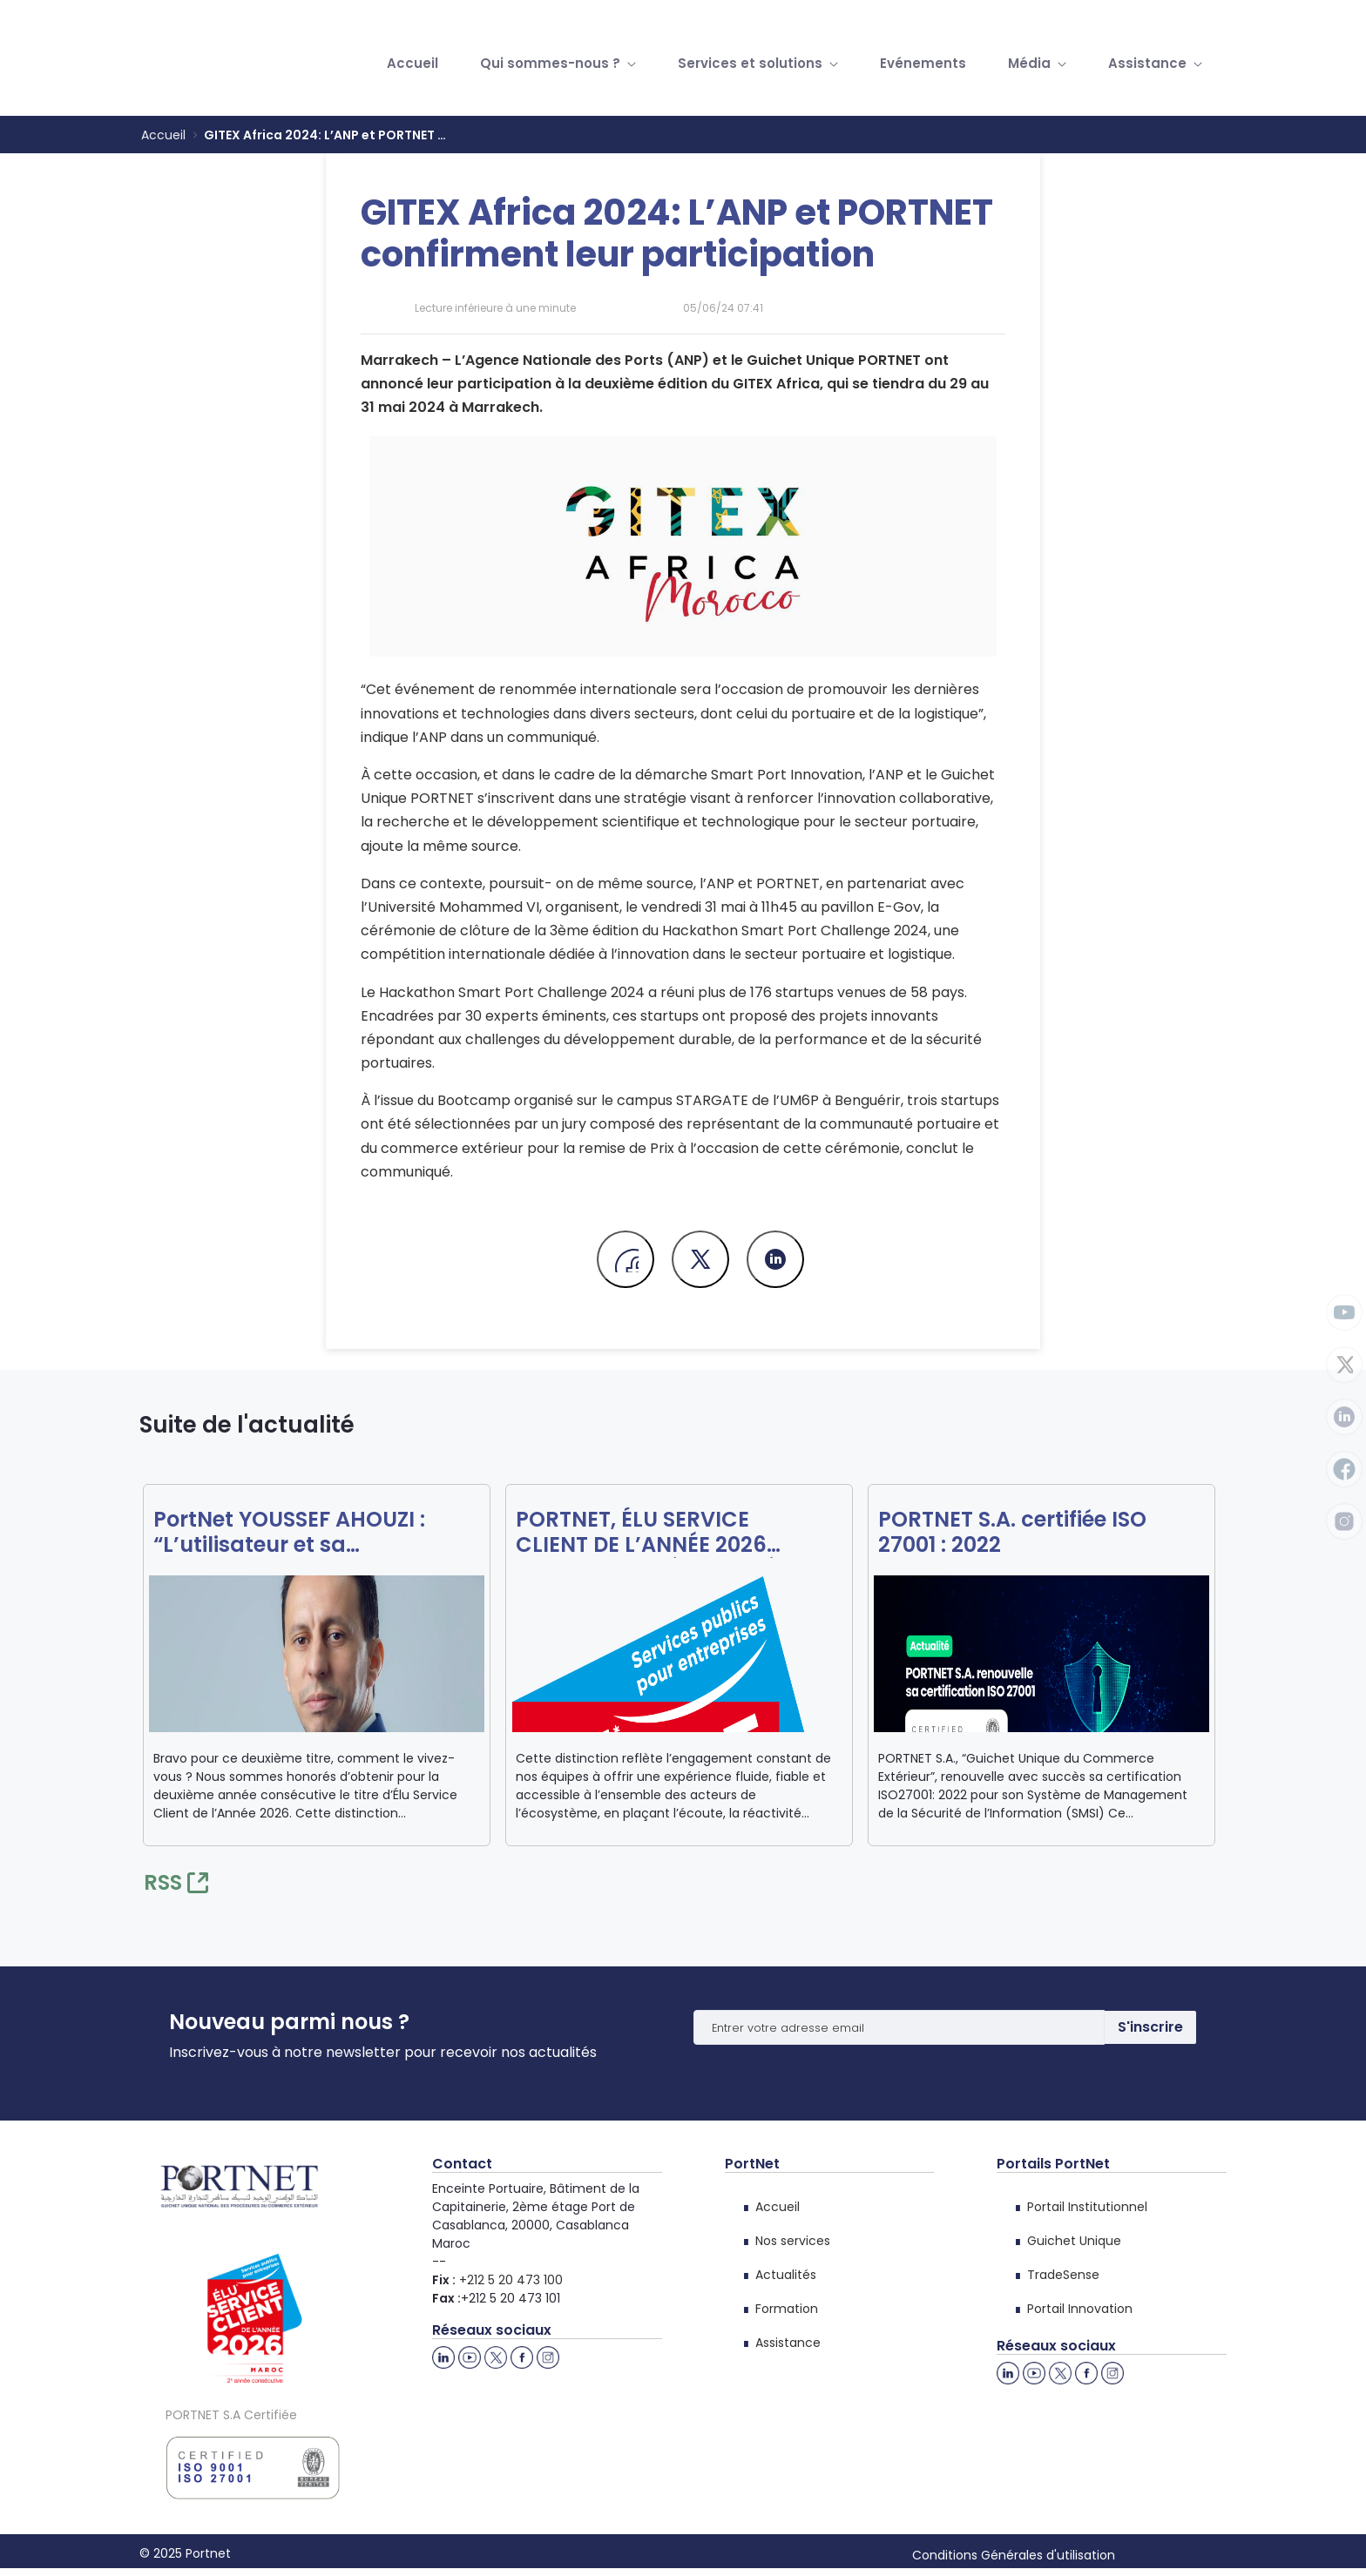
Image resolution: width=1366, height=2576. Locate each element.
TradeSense (1063, 2274)
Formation (786, 2308)
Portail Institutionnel (1087, 2206)
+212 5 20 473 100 (511, 2280)
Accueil (777, 2206)
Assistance (788, 2342)
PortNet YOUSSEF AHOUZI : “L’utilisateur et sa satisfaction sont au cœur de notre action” (308, 1532)
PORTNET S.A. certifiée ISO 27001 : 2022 (1012, 1532)
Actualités (785, 2274)
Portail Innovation (1080, 2308)
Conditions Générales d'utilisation (1013, 2555)
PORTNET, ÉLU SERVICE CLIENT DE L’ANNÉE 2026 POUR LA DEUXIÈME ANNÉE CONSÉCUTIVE (651, 1532)
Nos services (792, 2240)
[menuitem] (412, 64)
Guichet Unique (1074, 2240)
